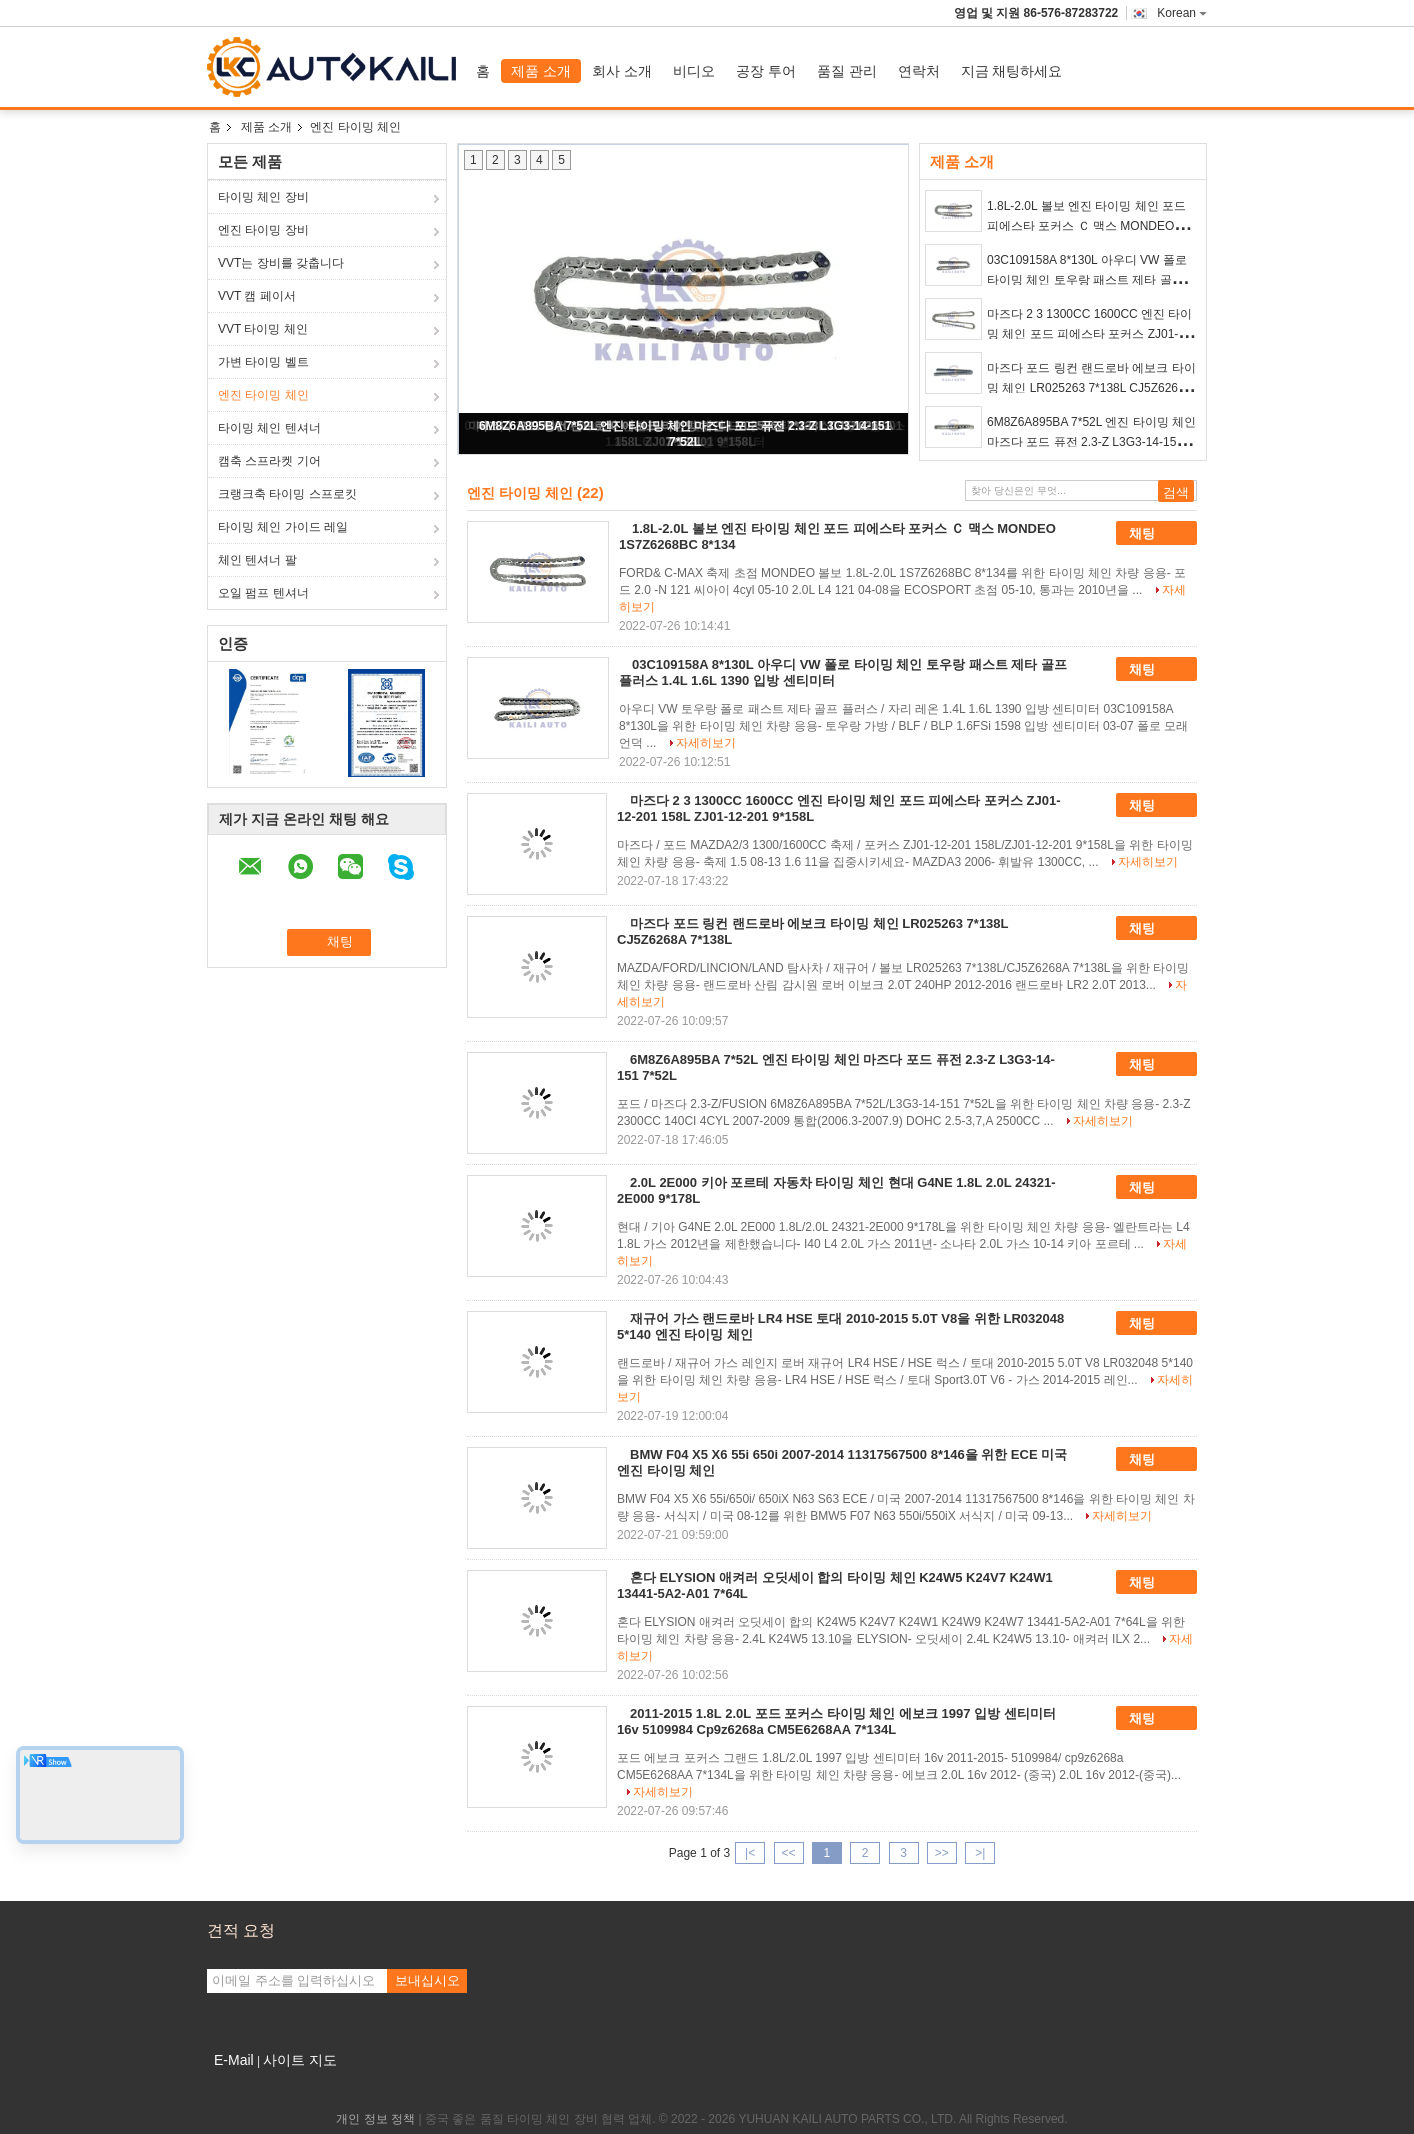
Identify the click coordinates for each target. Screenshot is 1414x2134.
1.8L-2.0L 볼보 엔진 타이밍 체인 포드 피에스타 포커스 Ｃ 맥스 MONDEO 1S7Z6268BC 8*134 (1086, 226)
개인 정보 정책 (375, 2119)
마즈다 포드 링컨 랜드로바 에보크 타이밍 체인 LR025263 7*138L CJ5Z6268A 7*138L (1091, 388)
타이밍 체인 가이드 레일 (283, 527)
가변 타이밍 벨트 (263, 362)
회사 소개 (622, 71)
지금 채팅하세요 (1012, 71)
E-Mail (234, 2060)
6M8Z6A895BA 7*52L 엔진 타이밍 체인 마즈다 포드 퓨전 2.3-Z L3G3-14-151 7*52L (1091, 442)
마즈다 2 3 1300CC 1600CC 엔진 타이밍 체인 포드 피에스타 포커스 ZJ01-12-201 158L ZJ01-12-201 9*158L (1091, 334)
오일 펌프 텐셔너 (263, 593)
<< (788, 1853)
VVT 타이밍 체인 (263, 329)
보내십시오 (427, 1980)
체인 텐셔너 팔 (257, 560)
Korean (1182, 13)
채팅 (1156, 534)
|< (750, 1853)
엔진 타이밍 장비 (263, 230)
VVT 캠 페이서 (257, 296)
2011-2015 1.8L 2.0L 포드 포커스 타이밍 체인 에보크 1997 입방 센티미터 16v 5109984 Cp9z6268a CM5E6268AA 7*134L (836, 1721)
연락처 (919, 71)
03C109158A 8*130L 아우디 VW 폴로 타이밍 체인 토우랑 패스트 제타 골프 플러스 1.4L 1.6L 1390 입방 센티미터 (1087, 280)
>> (942, 1853)
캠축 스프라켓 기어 (269, 461)
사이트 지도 (300, 2060)
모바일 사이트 (250, 2085)
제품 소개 (541, 71)
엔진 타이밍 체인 (263, 395)
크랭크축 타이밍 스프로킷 (287, 494)
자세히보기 (706, 743)
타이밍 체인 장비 (263, 197)
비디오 (694, 71)
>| (980, 1853)
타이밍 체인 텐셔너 (269, 428)
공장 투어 (766, 71)
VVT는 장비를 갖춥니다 (281, 263)
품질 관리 (847, 71)
